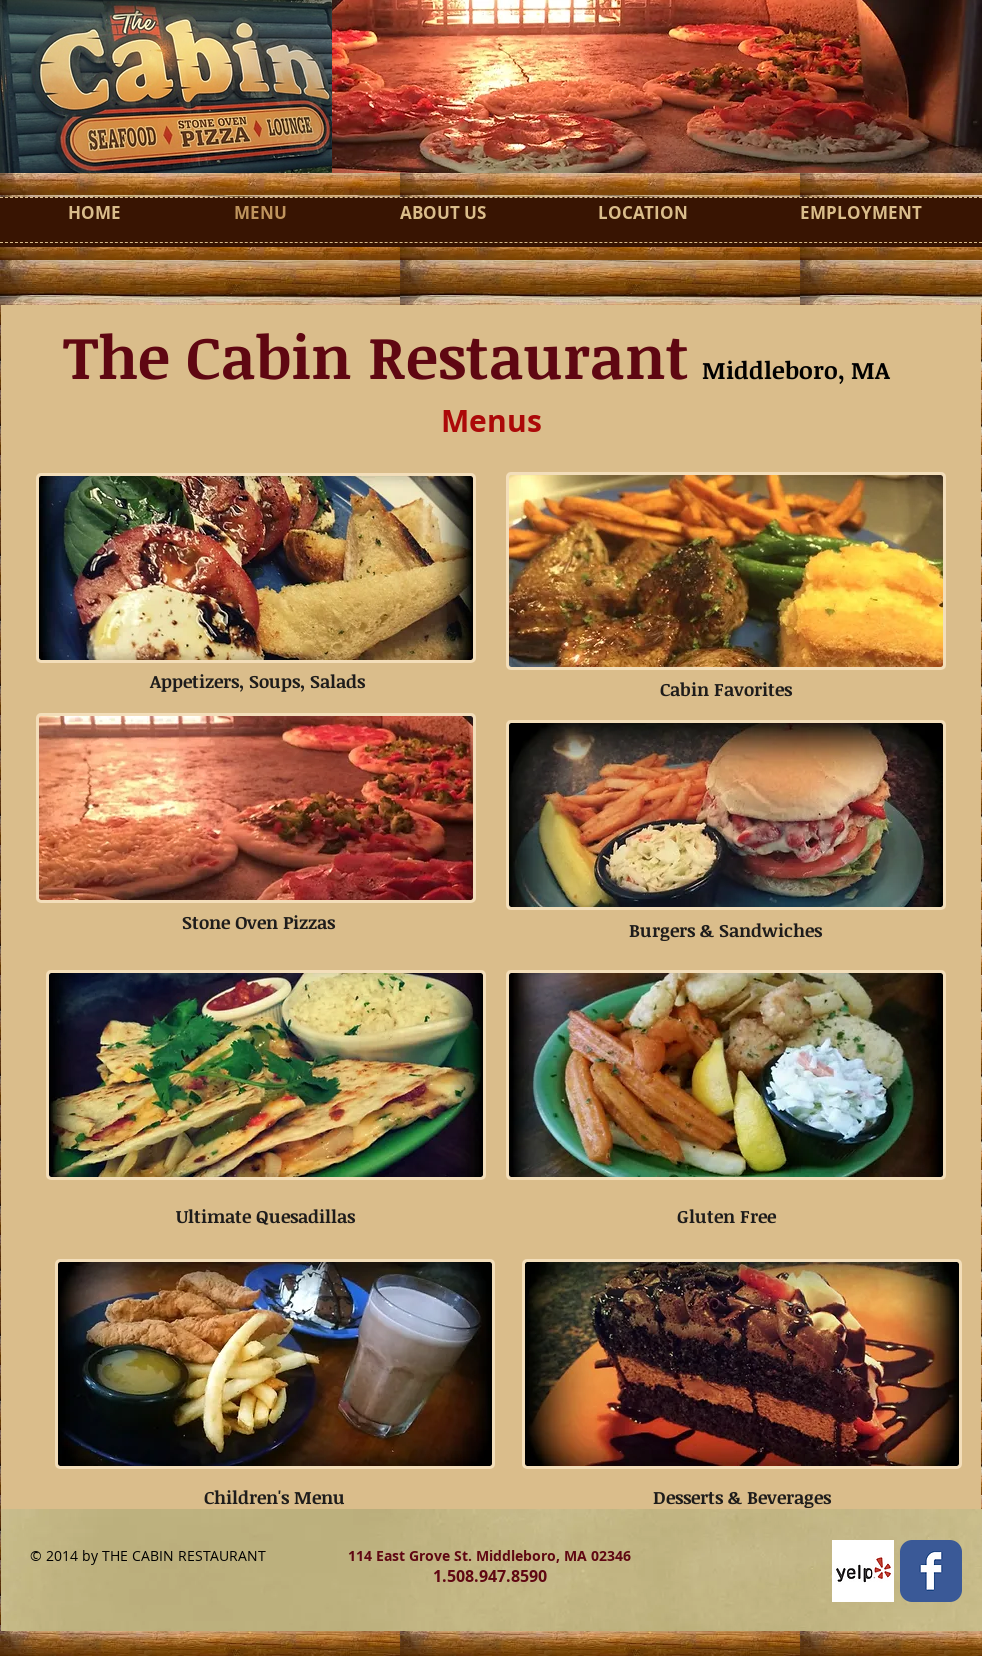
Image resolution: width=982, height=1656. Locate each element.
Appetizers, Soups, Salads (257, 681)
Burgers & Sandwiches (725, 930)
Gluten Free (726, 1216)
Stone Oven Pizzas (258, 922)
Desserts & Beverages (742, 1497)
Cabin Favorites (726, 689)
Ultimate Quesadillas (265, 1216)
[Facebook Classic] (931, 1571)
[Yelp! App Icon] (863, 1571)
